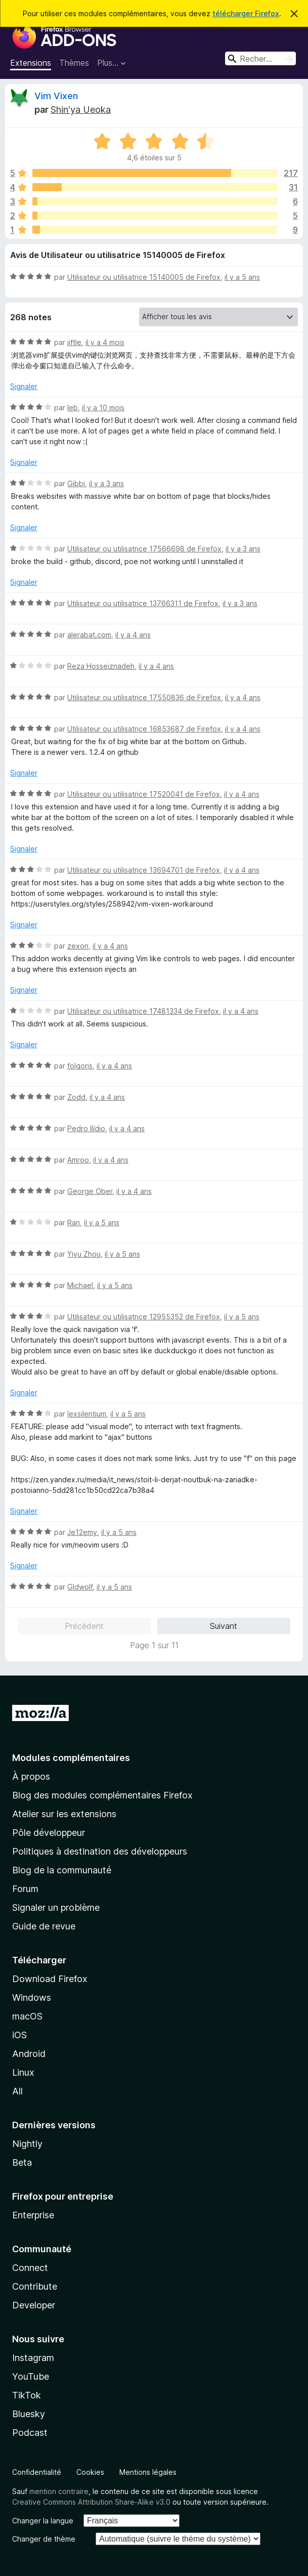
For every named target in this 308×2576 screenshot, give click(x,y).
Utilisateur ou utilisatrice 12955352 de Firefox (143, 1316)
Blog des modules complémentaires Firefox (102, 1795)
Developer (33, 2305)
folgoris (80, 1065)
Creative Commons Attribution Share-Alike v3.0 (91, 2502)
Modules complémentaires (71, 1757)
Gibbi (76, 483)
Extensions (30, 63)
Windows (31, 1997)
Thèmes (74, 63)
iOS (19, 2035)
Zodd (76, 1097)
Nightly (27, 2143)
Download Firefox (49, 1978)
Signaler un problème (56, 1907)
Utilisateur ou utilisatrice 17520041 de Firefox (143, 794)
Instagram (33, 2357)
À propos (31, 1776)
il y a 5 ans (242, 277)
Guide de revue (43, 1926)
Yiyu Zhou (84, 1254)
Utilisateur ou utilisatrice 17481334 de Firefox (143, 1011)
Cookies (90, 2472)
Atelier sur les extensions (64, 1814)
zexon (78, 945)
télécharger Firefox (245, 13)
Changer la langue (42, 2520)
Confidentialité (36, 2472)
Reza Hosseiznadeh (101, 666)
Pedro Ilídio (86, 1128)
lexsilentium (86, 1413)
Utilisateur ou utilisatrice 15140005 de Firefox (144, 277)
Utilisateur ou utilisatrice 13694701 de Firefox (143, 870)
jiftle (74, 342)
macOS (27, 2016)
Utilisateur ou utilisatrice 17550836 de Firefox (144, 697)
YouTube (30, 2376)
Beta (22, 2162)
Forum (25, 1888)
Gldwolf (80, 1586)
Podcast (30, 2432)
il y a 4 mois (104, 342)
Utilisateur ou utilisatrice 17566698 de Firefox (144, 548)
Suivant (223, 1626)
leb (72, 407)
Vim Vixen (56, 96)
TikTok (26, 2395)
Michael (80, 1285)
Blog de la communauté (61, 1870)
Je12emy (82, 1532)
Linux (23, 2072)
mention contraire (59, 2491)
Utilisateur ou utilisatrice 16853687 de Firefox (144, 728)
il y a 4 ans (133, 634)
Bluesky (28, 2414)
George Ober (89, 1191)
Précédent (84, 1626)
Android (29, 2053)
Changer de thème (43, 2539)
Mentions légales (148, 2472)
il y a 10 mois (103, 407)
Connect (30, 2267)
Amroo (78, 1159)
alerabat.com (89, 634)
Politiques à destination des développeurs (99, 1851)
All (17, 2091)
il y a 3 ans (106, 483)
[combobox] (260, 58)
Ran (73, 1222)
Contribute (34, 2286)
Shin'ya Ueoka (81, 109)
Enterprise (33, 2215)
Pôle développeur (48, 1832)
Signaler (23, 386)
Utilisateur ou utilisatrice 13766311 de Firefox (142, 603)
